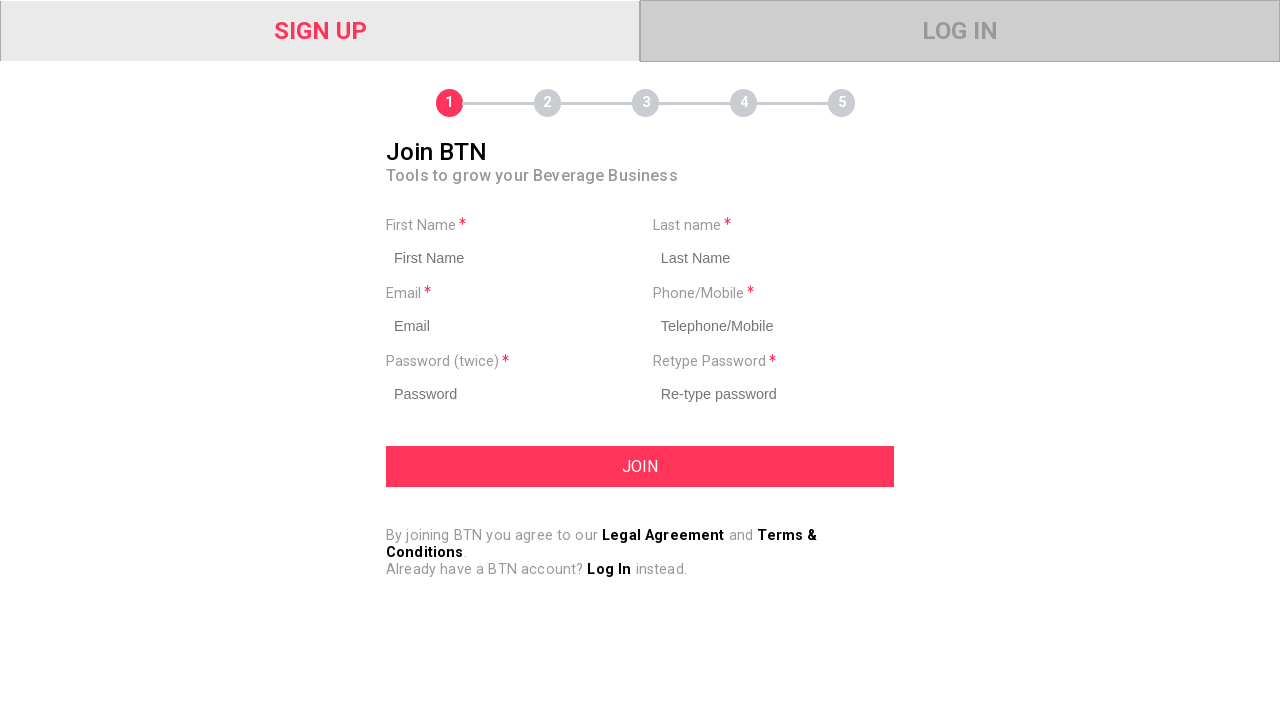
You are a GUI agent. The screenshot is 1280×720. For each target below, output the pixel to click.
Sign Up (320, 31)
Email (408, 293)
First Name (426, 225)
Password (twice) (447, 361)
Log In (960, 31)
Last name (692, 225)
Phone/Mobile (703, 293)
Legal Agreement (663, 535)
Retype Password (714, 361)
